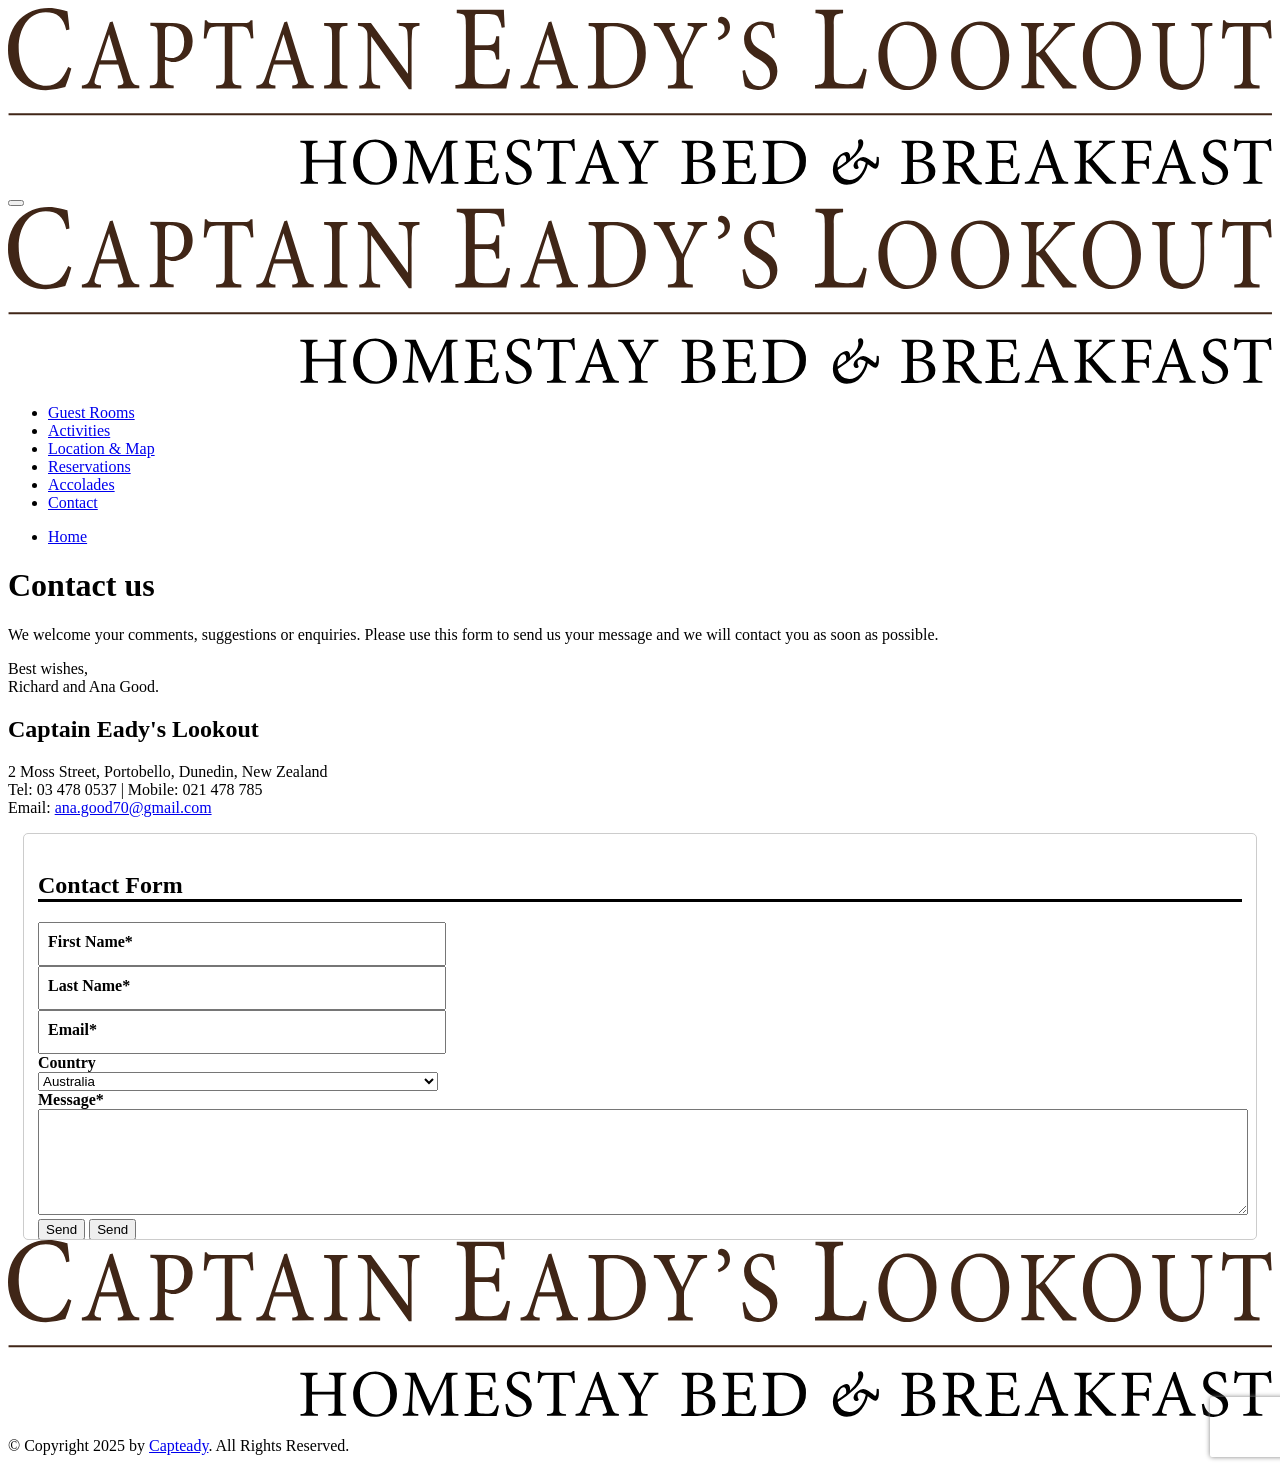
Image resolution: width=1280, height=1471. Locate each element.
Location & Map (101, 448)
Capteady (178, 1445)
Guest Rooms (91, 412)
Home (67, 536)
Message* (71, 1099)
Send (61, 1229)
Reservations (89, 466)
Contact (73, 502)
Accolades (81, 484)
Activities (79, 430)
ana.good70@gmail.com (133, 807)
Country (67, 1062)
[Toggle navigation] (16, 203)
